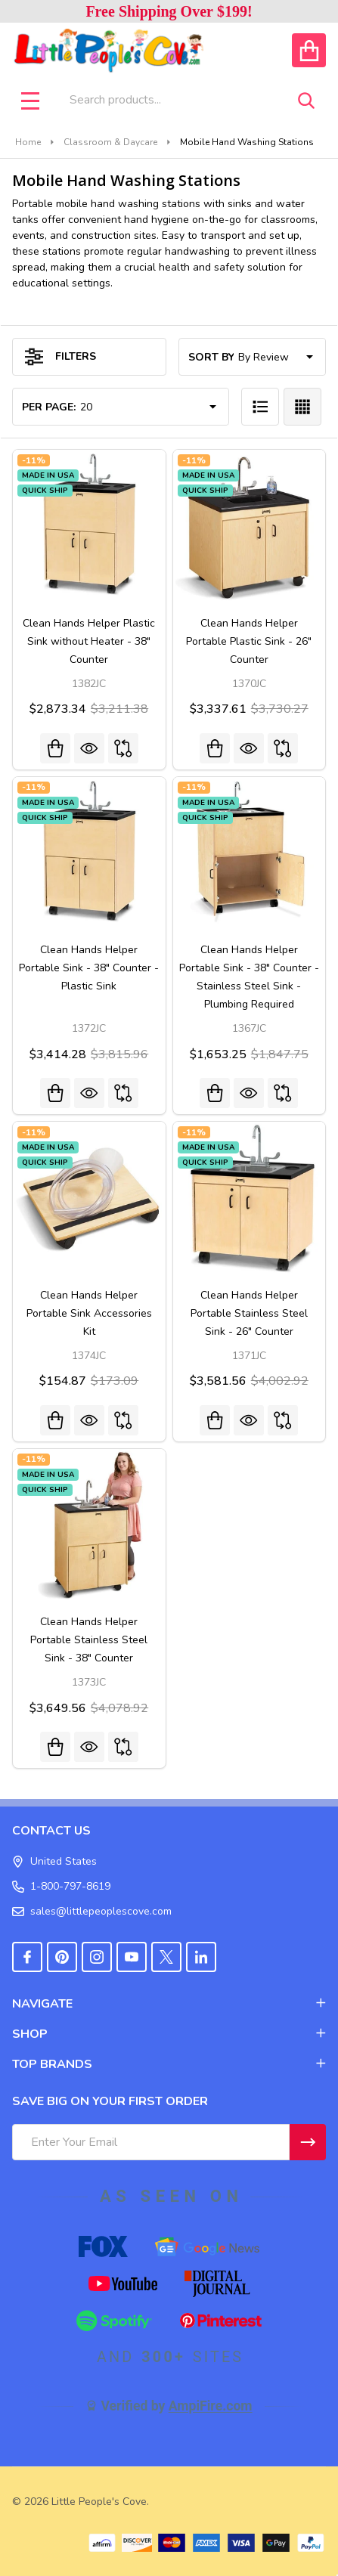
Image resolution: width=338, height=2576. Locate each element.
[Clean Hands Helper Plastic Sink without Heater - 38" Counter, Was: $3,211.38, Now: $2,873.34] (89, 526)
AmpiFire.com (211, 2405)
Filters (60, 357)
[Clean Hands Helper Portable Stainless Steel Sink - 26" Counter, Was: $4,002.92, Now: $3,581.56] (249, 1198)
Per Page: (49, 407)
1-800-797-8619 (61, 1886)
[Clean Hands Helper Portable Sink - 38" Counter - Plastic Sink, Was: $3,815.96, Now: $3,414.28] (89, 853)
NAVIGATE (169, 2003)
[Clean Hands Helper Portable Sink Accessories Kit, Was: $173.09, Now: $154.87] (89, 1198)
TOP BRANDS (169, 2064)
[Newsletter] (308, 2142)
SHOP (169, 2034)
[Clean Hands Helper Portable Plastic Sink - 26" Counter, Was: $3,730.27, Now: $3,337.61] (249, 526)
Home (28, 142)
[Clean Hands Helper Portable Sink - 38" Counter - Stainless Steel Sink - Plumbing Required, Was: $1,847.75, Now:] (249, 853)
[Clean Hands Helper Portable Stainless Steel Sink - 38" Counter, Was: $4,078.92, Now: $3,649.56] (89, 1525)
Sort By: (212, 357)
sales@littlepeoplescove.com (92, 1911)
